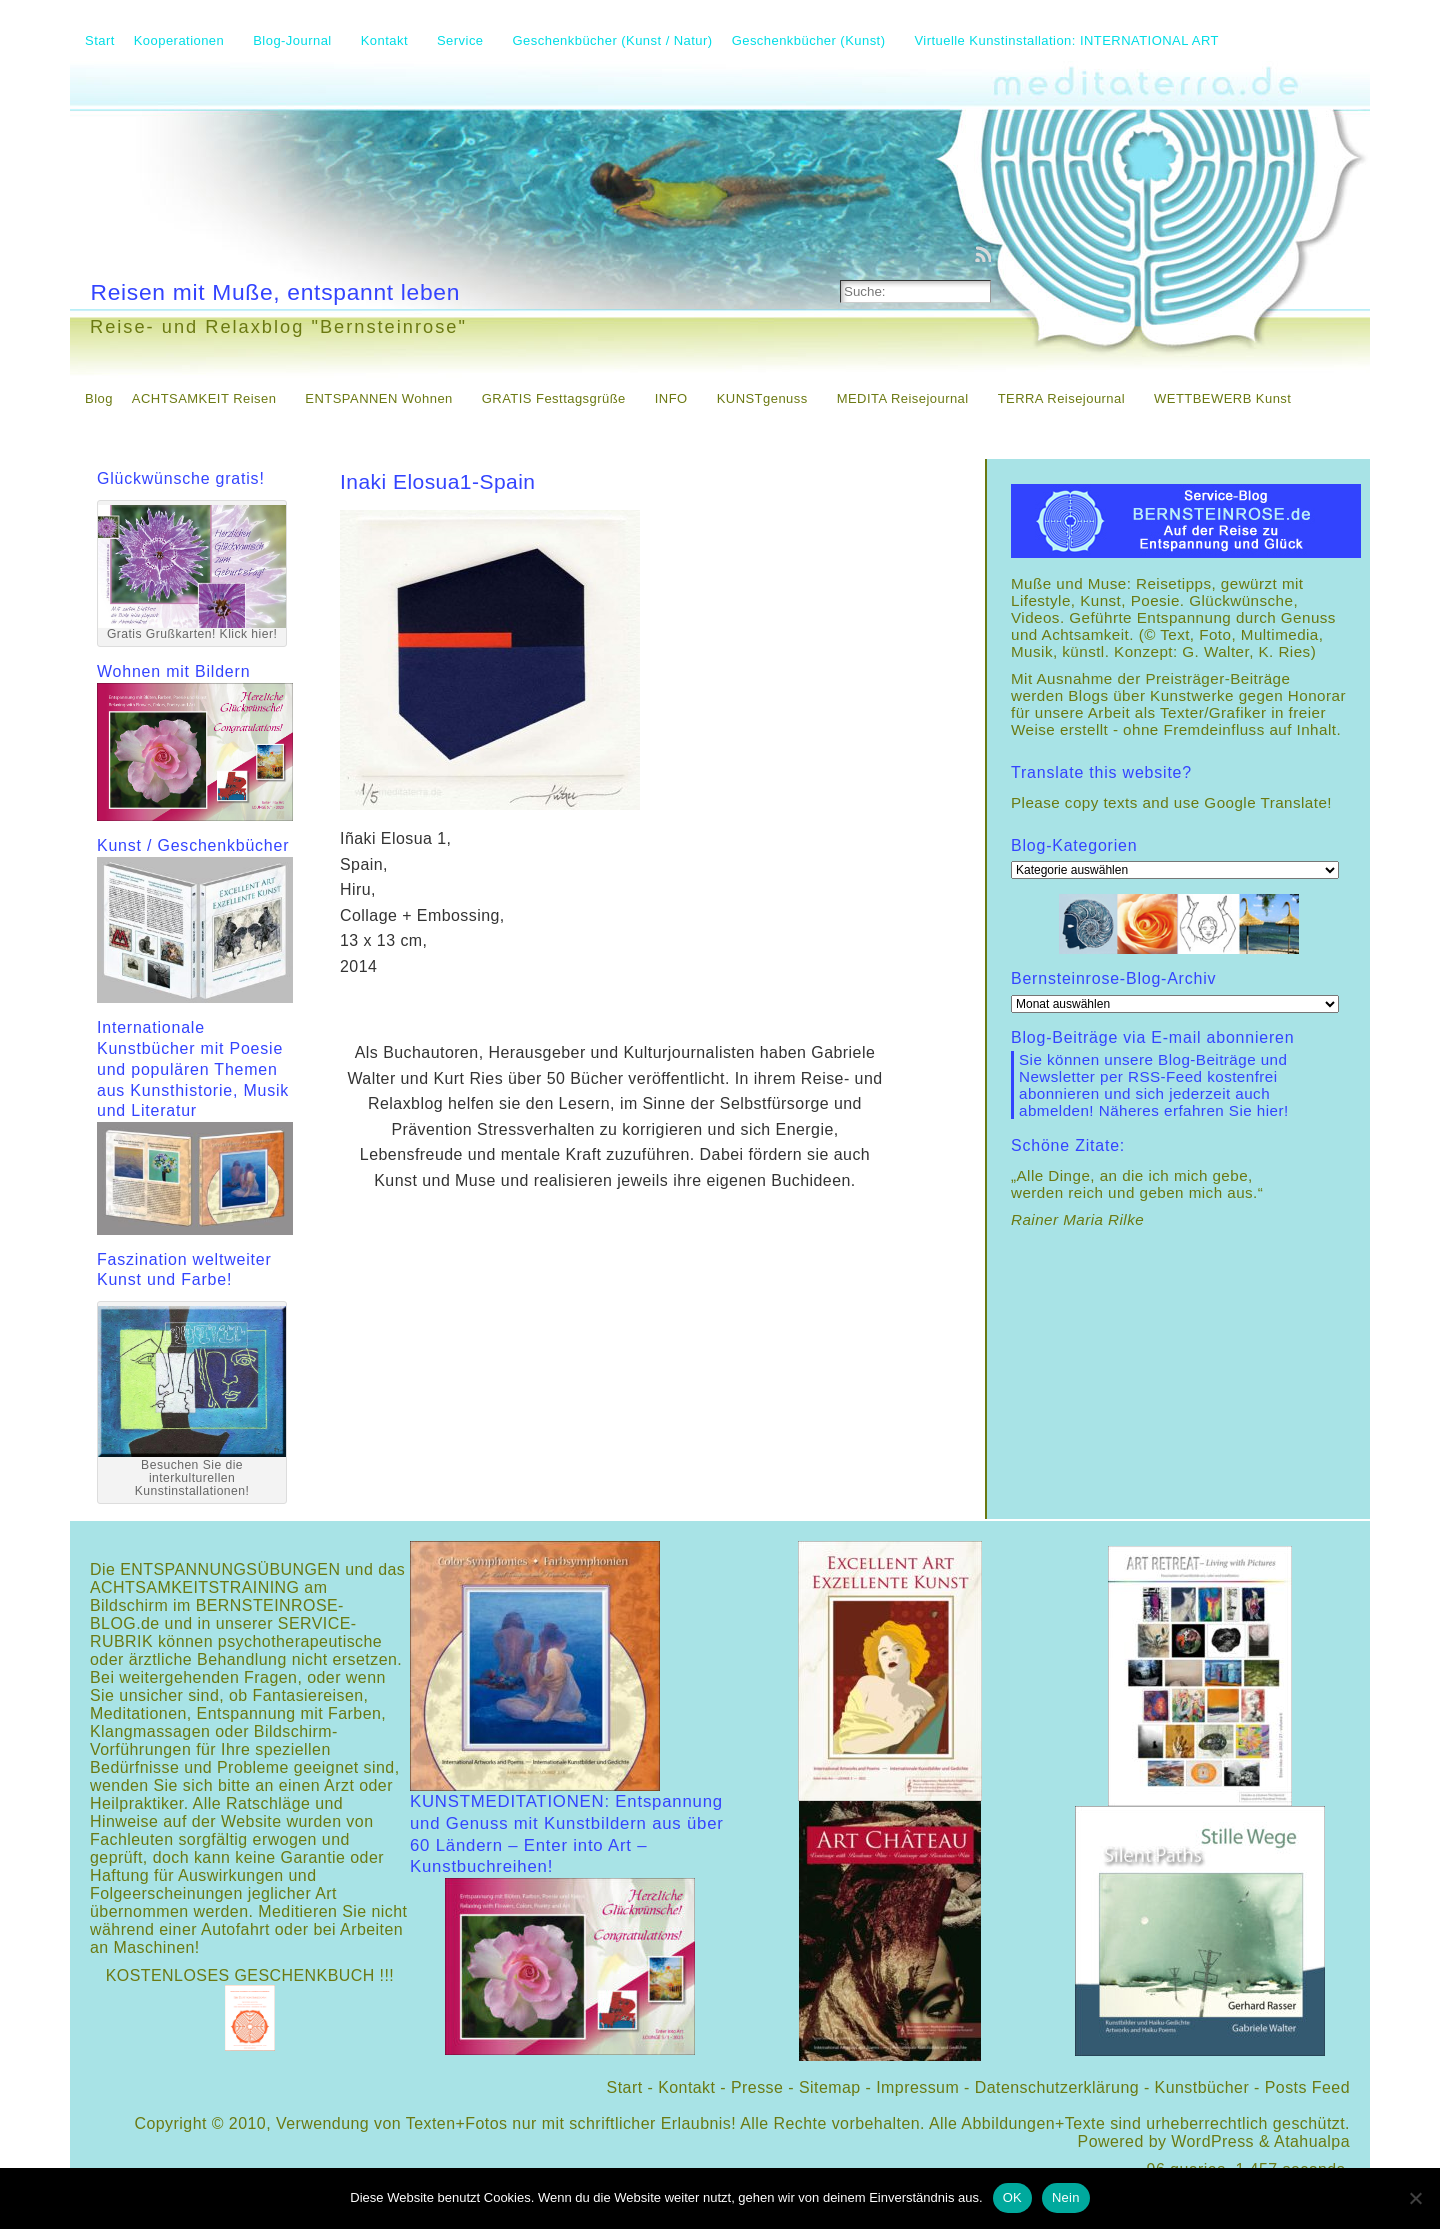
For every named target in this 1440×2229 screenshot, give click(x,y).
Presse (757, 2087)
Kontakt (686, 2087)
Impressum (917, 2087)
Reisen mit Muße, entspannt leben (276, 292)
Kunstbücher (1202, 2087)
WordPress (1212, 2141)
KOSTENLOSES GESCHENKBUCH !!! (250, 1975)
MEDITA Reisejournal (903, 398)
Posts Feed (1307, 2087)
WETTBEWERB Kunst (1222, 398)
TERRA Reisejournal (1061, 398)
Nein (1066, 2197)
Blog (99, 398)
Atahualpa (1312, 2141)
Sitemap (830, 2087)
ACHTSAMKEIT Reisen (204, 398)
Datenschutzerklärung (1057, 2087)
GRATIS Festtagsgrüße (554, 398)
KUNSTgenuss (762, 398)
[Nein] (1415, 2198)
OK (1012, 2197)
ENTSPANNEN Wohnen (378, 398)
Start (625, 2087)
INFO (671, 398)
